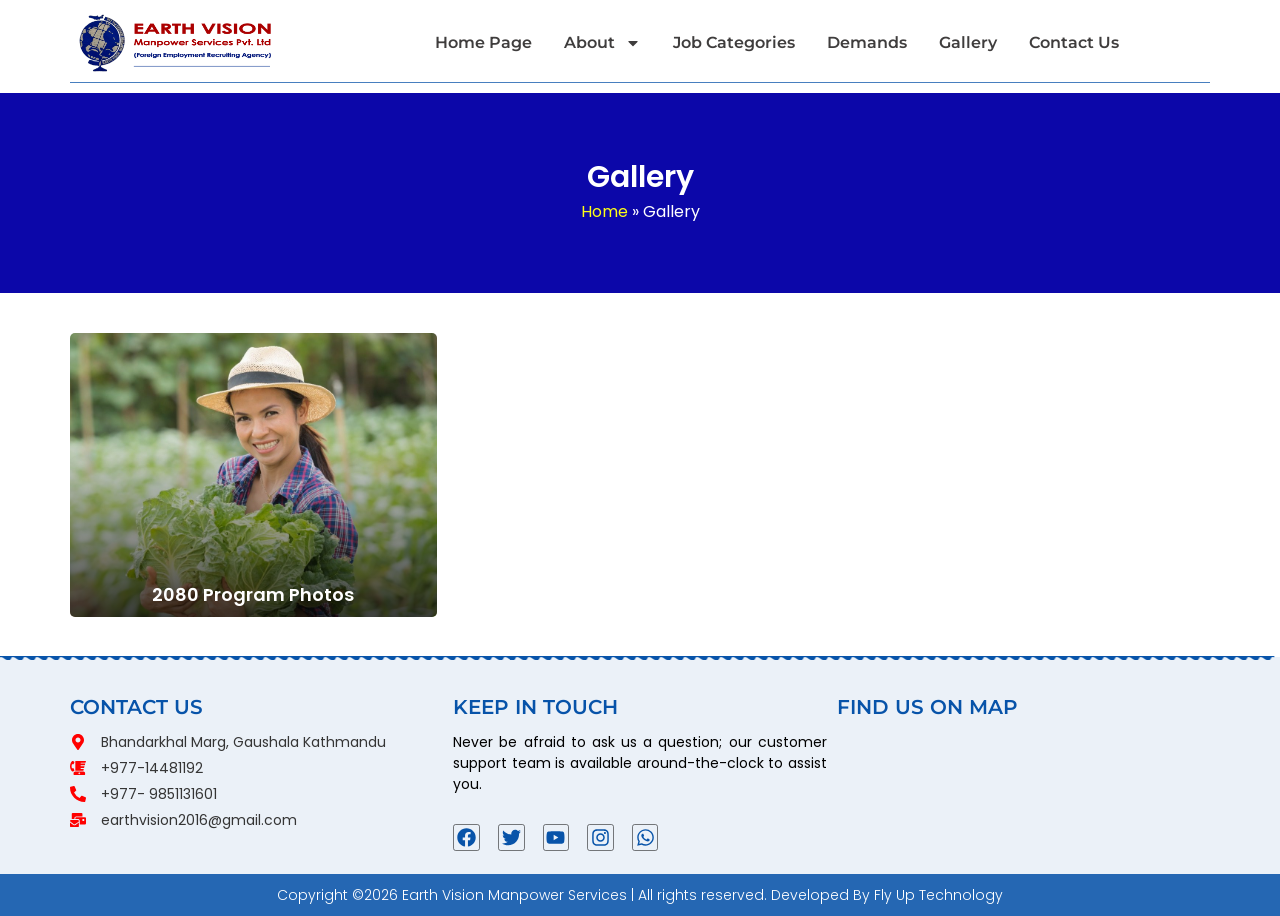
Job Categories (734, 42)
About (602, 43)
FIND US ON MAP (927, 707)
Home (604, 211)
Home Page (483, 42)
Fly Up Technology (938, 895)
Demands (867, 42)
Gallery (968, 42)
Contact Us (1074, 42)
